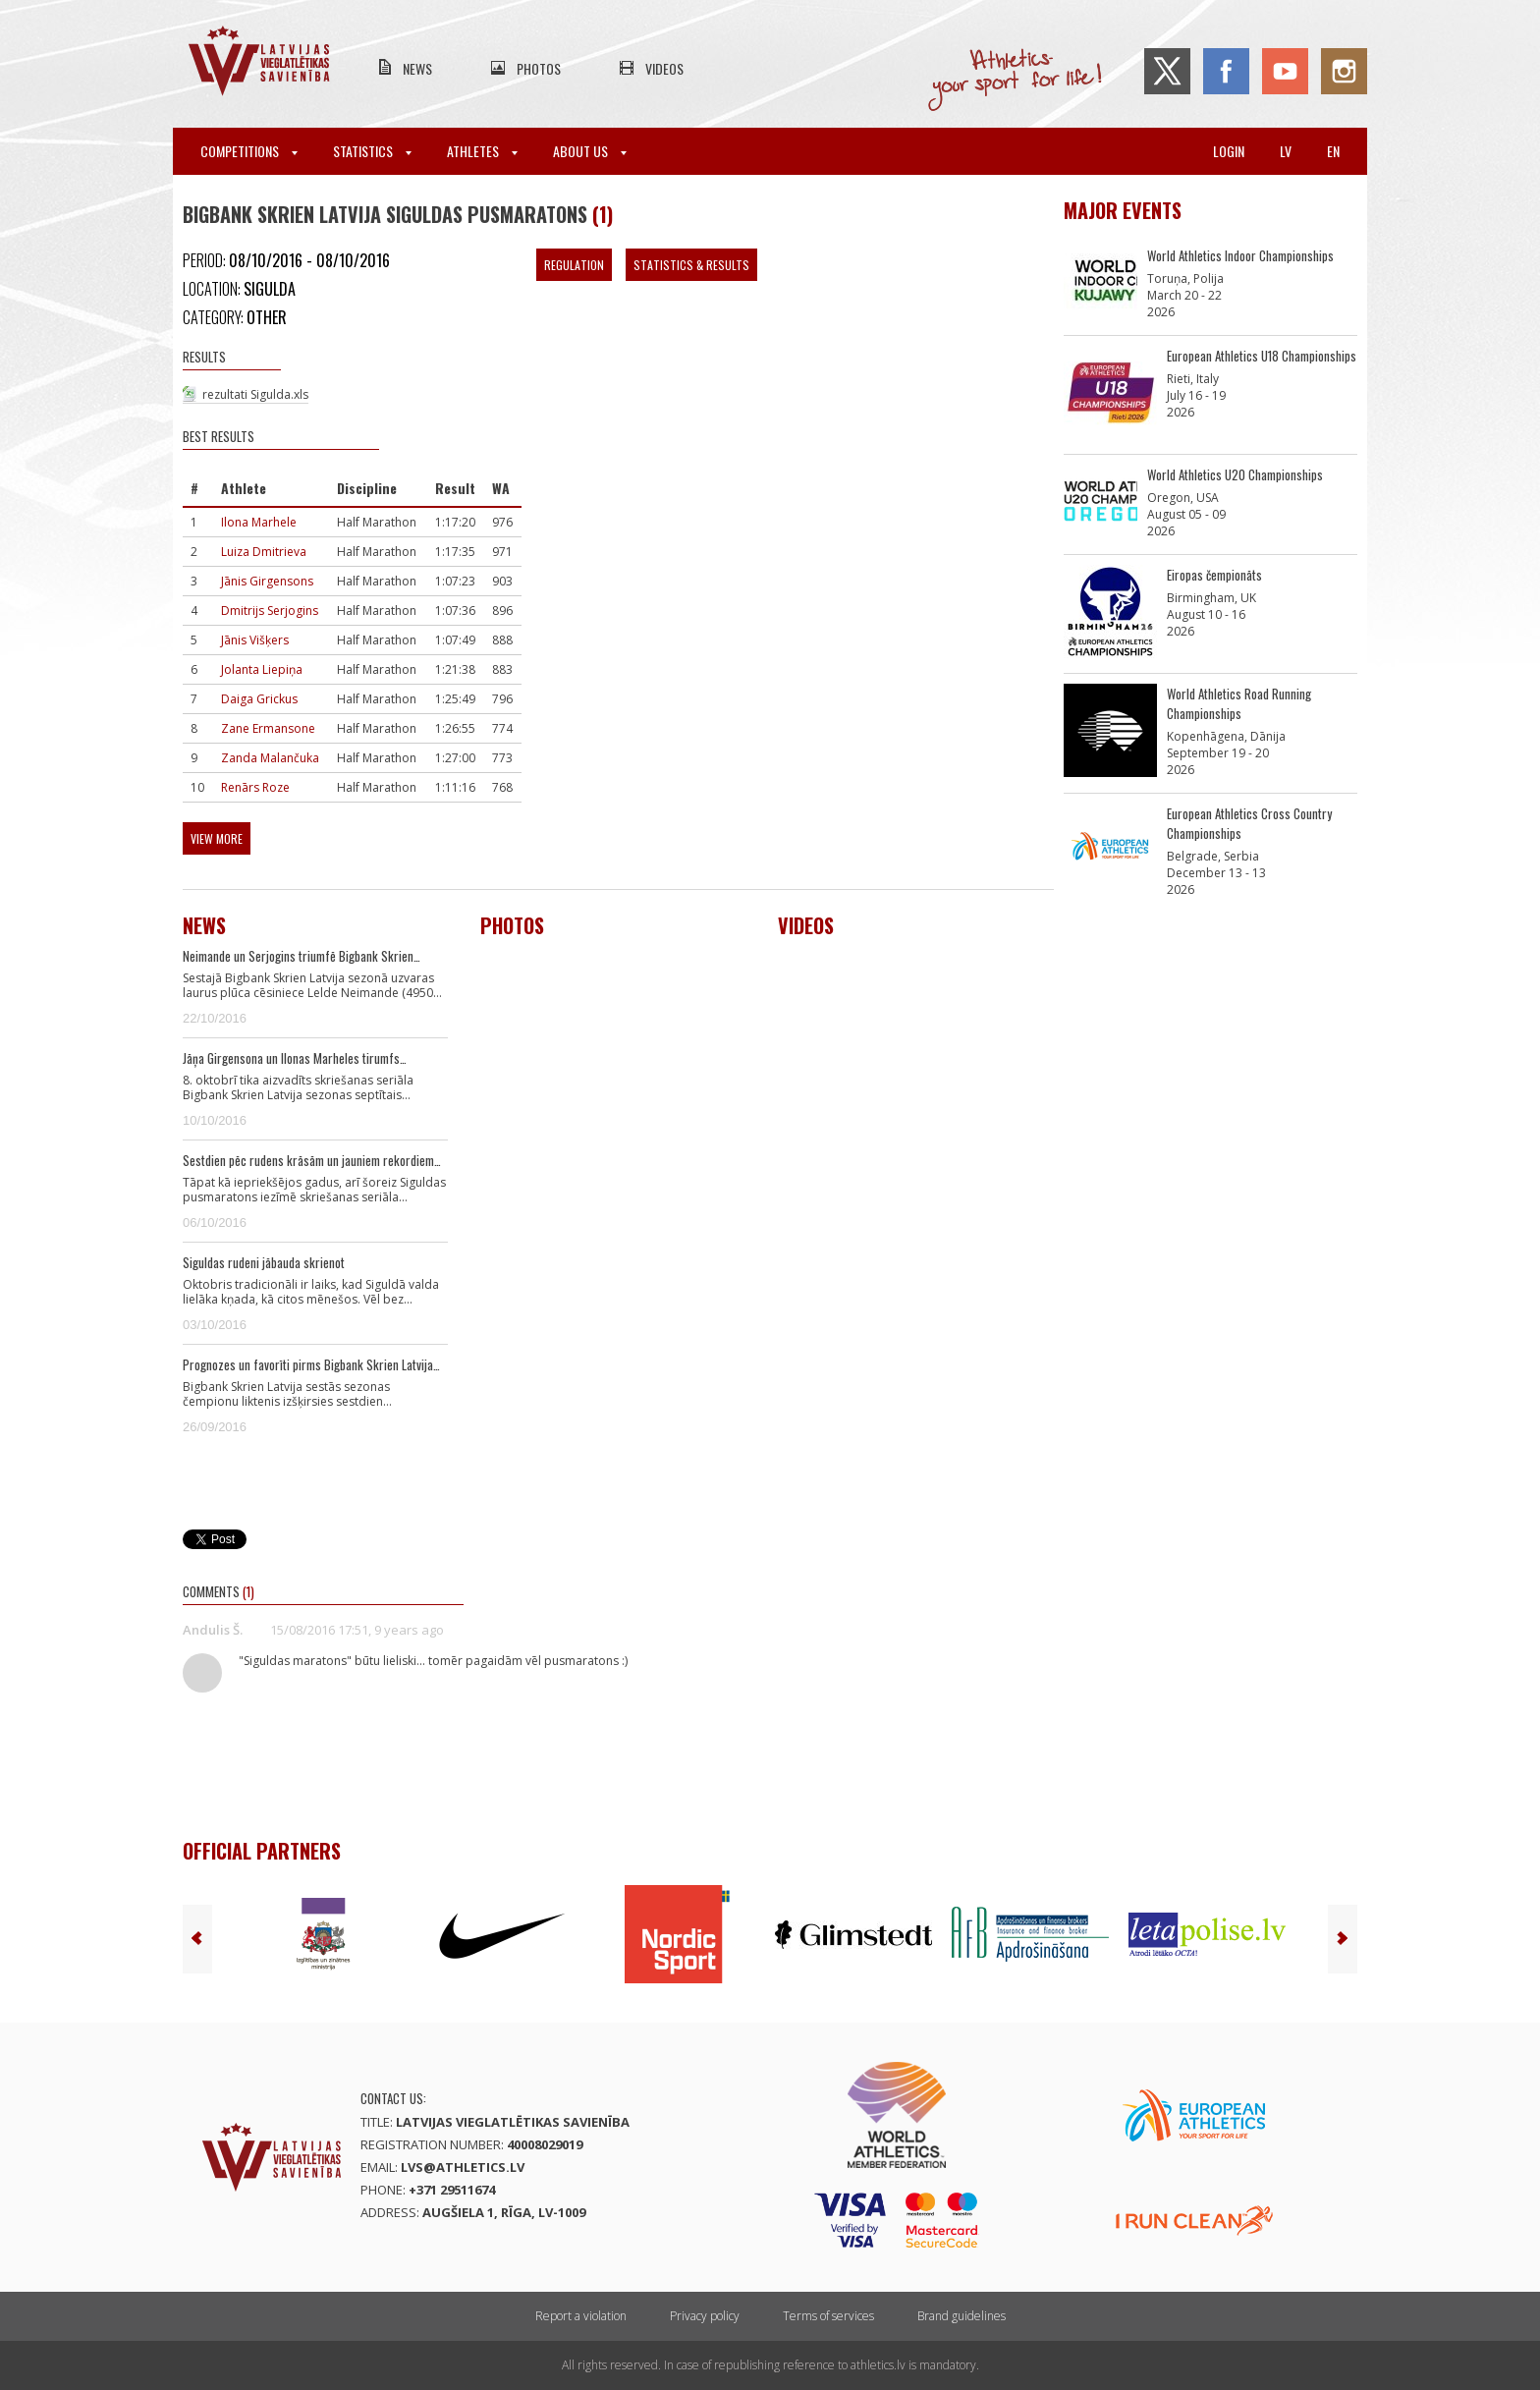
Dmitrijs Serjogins (269, 610)
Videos (664, 68)
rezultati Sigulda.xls (255, 394)
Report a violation (581, 2315)
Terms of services (828, 2315)
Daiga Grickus (259, 699)
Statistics (372, 150)
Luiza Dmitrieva (263, 551)
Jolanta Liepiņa (261, 669)
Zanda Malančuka (270, 758)
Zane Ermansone (268, 728)
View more (217, 838)
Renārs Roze (255, 787)
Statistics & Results (691, 264)
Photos (539, 68)
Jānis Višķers (255, 640)
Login (1228, 150)
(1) (602, 214)
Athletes (482, 150)
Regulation (574, 264)
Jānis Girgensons (267, 581)
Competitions (249, 150)
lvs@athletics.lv (462, 2167)
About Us (590, 150)
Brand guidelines (961, 2315)
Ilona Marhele (259, 522)
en (1333, 150)
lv (1286, 150)
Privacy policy (705, 2315)
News (417, 68)
